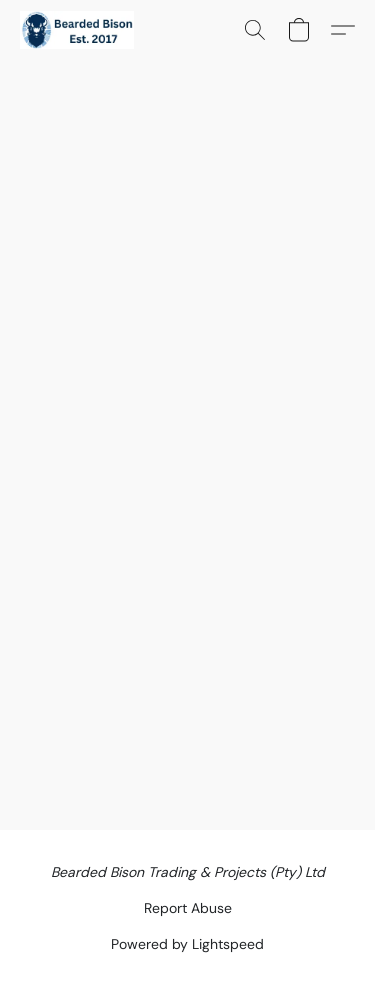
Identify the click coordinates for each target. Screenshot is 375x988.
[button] (80, 30)
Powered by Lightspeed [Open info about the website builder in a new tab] (187, 944)
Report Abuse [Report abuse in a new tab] (188, 908)
